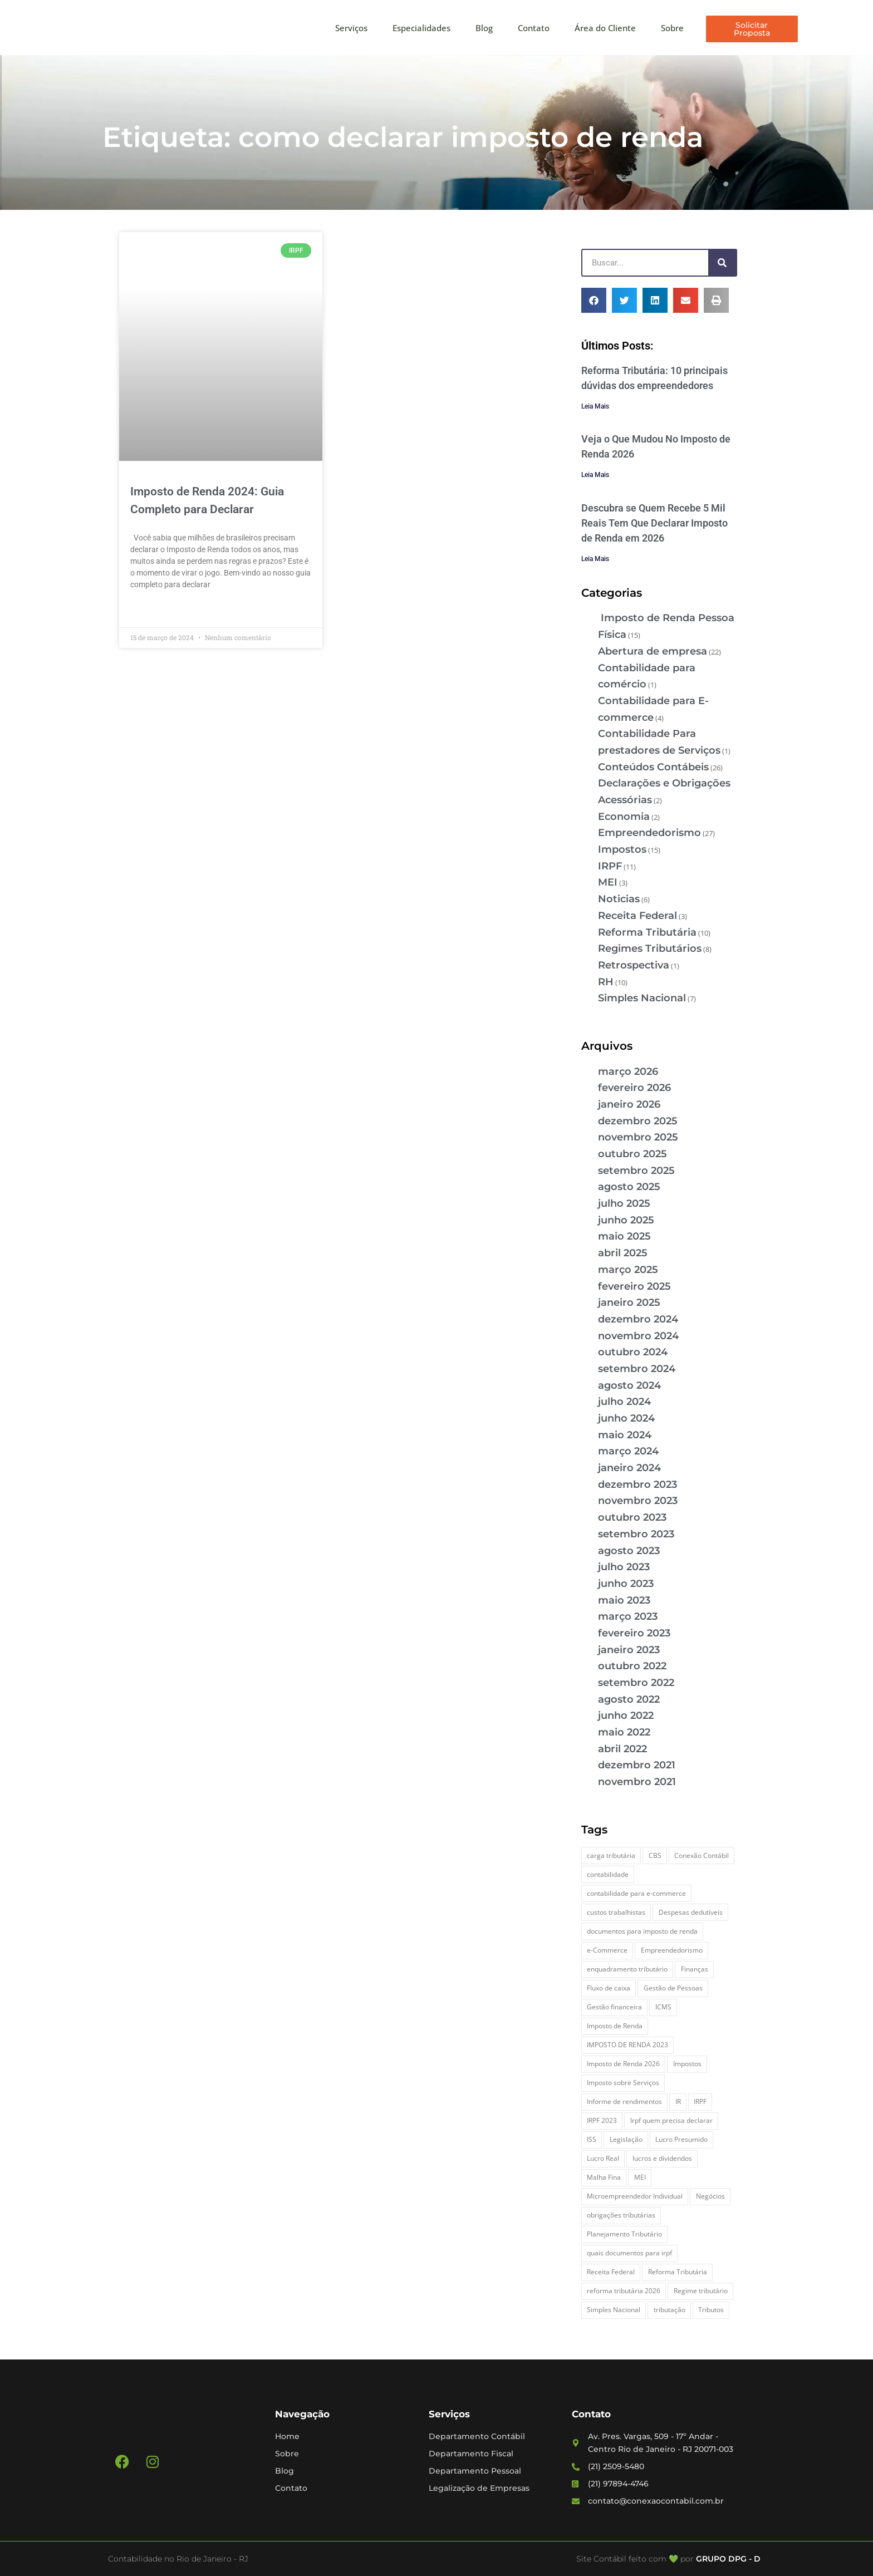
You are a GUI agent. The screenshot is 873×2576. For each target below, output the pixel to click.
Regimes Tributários (650, 948)
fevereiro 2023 (634, 1633)
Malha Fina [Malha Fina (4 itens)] (604, 2177)
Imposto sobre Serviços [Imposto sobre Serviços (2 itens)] (623, 2082)
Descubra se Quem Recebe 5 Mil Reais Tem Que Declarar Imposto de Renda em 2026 (654, 523)
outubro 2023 (632, 1517)
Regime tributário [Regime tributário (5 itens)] (701, 2290)
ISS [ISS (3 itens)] (591, 2139)
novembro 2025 (638, 1137)
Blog (484, 27)
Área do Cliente (605, 27)
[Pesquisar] (722, 263)
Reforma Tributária (647, 932)
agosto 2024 (629, 1385)
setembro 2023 (636, 1534)
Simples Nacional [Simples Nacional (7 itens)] (613, 2309)
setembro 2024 (636, 1369)
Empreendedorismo (649, 833)
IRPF (610, 866)
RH (606, 982)
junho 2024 (626, 1418)
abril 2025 (623, 1253)
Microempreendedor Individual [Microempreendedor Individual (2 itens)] (635, 2196)
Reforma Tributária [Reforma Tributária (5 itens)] (677, 2272)
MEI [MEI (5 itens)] (640, 2177)
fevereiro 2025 (634, 1286)
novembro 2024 (638, 1336)
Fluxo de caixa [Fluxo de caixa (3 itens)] (608, 1988)
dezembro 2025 (638, 1121)
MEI (607, 882)
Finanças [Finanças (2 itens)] (694, 1969)
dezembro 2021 (636, 1765)
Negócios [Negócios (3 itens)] (710, 2196)
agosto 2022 (629, 1699)
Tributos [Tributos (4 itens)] (711, 2309)
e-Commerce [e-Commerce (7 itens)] (607, 1950)
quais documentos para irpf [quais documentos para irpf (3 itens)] (629, 2253)
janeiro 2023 (629, 1650)
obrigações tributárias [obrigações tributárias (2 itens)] (621, 2215)
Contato (534, 27)
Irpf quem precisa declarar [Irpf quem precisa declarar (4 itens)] (671, 2120)
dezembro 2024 (638, 1319)
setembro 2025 (636, 1170)
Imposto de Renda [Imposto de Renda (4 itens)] (615, 2026)
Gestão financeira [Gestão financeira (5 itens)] (614, 2007)
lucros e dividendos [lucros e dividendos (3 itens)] (662, 2158)
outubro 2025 (632, 1154)
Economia (624, 816)
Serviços (351, 27)
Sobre (672, 27)
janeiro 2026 (629, 1104)
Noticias (619, 899)
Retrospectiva (633, 965)
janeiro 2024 (629, 1468)
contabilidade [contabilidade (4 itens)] (608, 1874)
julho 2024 (624, 1401)
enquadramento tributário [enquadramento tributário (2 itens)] (627, 1969)
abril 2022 (622, 1749)
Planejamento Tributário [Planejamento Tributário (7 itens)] (624, 2234)
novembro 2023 (638, 1501)
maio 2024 (624, 1435)
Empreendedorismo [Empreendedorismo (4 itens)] (672, 1950)
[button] (593, 300)
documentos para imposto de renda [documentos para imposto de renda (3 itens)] (642, 1931)
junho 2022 (626, 1715)
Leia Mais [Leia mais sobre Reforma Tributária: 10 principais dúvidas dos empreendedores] (595, 406)
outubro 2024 (633, 1352)
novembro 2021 (637, 1782)
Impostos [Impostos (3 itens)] (687, 2063)
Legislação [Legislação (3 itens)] (626, 2139)
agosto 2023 (629, 1551)
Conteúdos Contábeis (653, 767)
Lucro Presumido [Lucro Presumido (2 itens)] (681, 2139)
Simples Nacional (642, 998)
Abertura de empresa (652, 651)
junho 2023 (626, 1583)
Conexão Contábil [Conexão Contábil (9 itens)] (701, 1855)
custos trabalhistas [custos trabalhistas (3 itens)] (616, 1912)
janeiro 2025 (629, 1302)
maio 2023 (624, 1600)
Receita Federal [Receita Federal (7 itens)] (611, 2272)
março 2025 (628, 1270)
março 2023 (628, 1616)
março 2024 (628, 1451)
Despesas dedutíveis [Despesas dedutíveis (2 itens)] (691, 1912)
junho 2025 (626, 1220)
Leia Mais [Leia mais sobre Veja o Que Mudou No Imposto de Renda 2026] (595, 475)
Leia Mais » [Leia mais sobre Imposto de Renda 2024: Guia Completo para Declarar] (150, 610)
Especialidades (421, 27)
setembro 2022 (636, 1683)
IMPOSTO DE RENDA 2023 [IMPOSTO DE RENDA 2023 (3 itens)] (627, 2044)
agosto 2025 (629, 1187)
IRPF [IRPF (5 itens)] (700, 2101)
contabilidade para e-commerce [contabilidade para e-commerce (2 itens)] (636, 1893)
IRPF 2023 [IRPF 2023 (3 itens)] (602, 2120)
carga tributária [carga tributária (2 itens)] (611, 1855)
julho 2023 (624, 1567)
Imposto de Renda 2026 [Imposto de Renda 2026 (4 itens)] (623, 2063)
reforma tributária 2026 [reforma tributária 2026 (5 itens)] (623, 2290)
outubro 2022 (632, 1666)
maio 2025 (624, 1236)
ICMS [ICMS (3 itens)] (663, 2007)
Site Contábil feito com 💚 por (635, 2559)
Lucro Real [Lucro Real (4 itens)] (603, 2158)
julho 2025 (624, 1203)
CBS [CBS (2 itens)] (655, 1855)
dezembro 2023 (637, 1484)
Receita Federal (637, 916)
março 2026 (628, 1071)
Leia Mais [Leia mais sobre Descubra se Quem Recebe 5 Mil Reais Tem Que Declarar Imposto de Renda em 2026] (595, 559)
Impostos (622, 849)
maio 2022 (624, 1732)
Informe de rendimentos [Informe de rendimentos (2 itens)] (624, 2101)
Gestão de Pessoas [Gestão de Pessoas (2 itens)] (673, 1988)
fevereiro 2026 (634, 1087)
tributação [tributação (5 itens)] (669, 2309)
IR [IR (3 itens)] (678, 2101)
